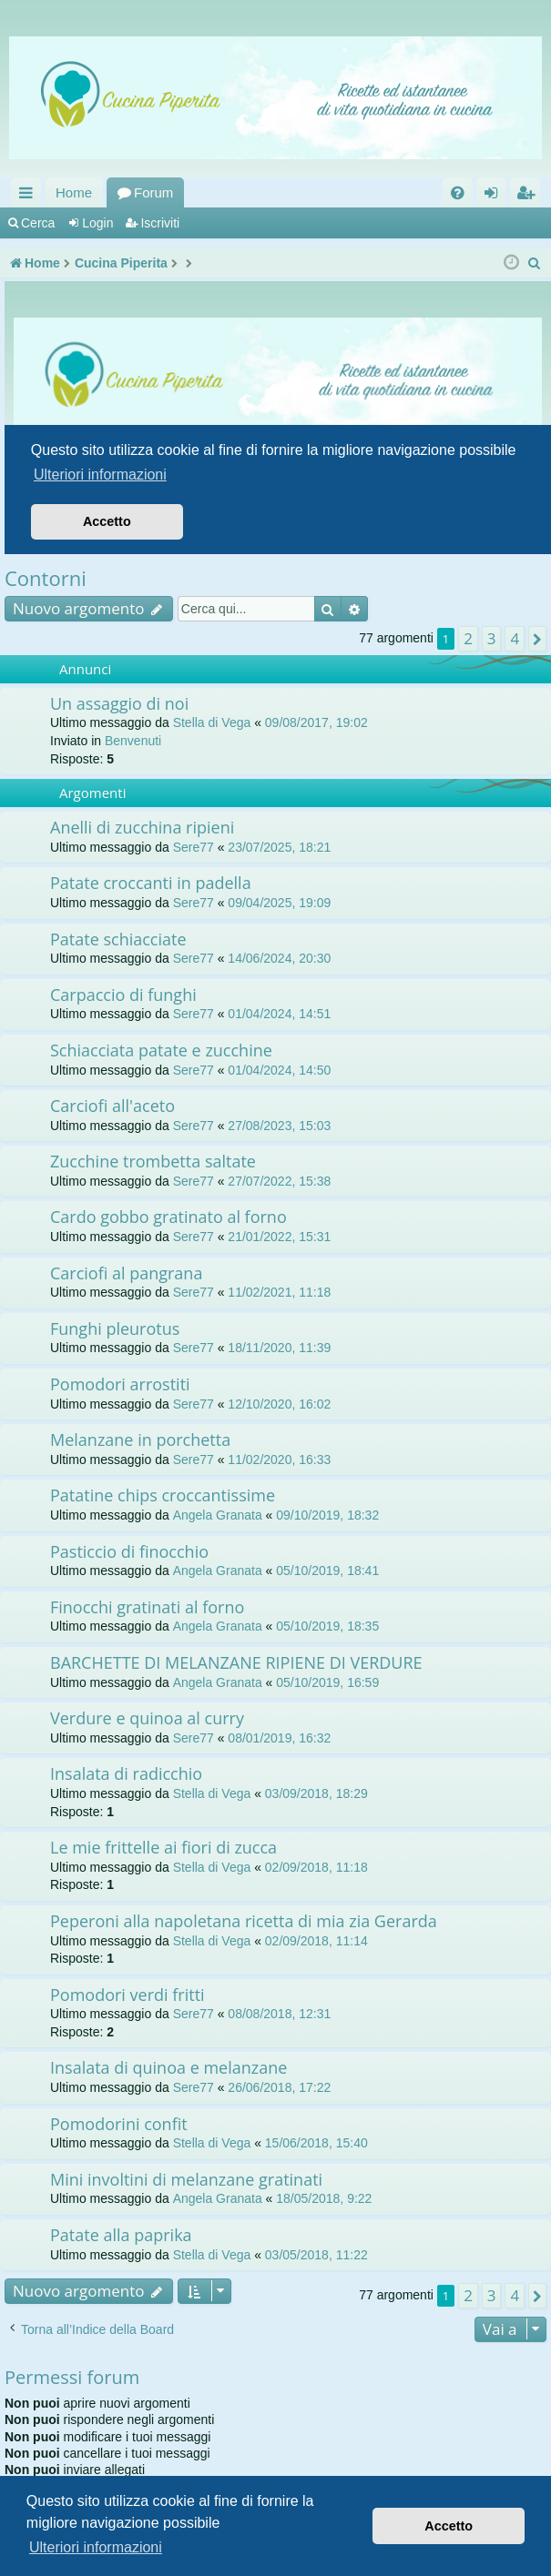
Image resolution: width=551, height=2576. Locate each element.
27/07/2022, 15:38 (279, 1181)
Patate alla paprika (121, 2235)
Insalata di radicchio (126, 1773)
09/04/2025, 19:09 (279, 902)
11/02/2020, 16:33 (279, 1459)
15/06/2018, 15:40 (316, 2143)
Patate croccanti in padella (150, 883)
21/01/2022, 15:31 (279, 1236)
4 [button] (514, 638)
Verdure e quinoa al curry (147, 1718)
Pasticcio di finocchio (129, 1551)
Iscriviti (159, 223)
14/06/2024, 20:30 (279, 958)
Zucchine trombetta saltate (153, 1161)
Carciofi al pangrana (126, 1273)
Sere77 (193, 847)
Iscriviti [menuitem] (529, 196)
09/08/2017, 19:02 (316, 722)
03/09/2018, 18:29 (316, 1793)
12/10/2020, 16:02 (279, 1404)
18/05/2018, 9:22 (324, 2198)
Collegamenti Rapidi (29, 196)
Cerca (38, 223)
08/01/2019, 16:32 (279, 1738)
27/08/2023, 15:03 (279, 1125)
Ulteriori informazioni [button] (95, 2547)
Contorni (46, 577)
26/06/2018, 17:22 (279, 2087)
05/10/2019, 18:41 (327, 1570)
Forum (153, 192)
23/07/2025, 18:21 (279, 847)
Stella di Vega (212, 722)
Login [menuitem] (495, 196)
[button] (537, 639)
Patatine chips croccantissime (162, 1495)
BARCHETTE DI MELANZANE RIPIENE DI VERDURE (236, 1662)
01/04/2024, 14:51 (279, 1013)
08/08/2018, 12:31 (279, 2013)
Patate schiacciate (118, 939)
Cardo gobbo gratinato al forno (168, 1216)
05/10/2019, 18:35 (327, 1626)
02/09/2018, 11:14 (316, 1941)
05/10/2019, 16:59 (327, 1682)
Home (74, 192)
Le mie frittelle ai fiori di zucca (163, 1847)
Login (97, 223)
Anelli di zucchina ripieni (142, 827)
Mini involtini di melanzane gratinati (186, 2179)
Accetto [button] (448, 2526)
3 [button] (491, 638)
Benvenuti (133, 740)
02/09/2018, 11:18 (316, 1867)
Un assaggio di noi (119, 703)
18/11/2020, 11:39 (279, 1347)
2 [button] (468, 638)
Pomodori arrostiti (120, 1384)
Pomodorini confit (119, 2124)
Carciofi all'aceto (112, 1105)
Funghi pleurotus (114, 1328)
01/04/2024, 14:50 (279, 1070)
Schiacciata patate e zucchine (161, 1050)
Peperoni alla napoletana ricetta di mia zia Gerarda (243, 1921)
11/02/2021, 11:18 (279, 1292)
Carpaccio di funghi (123, 994)
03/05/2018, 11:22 (316, 2255)
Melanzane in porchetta (140, 1439)
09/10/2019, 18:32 (327, 1515)
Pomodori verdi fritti (127, 1994)
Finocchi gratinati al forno (147, 1607)
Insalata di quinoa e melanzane (168, 2067)
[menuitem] (458, 192)
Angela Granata (217, 1515)
